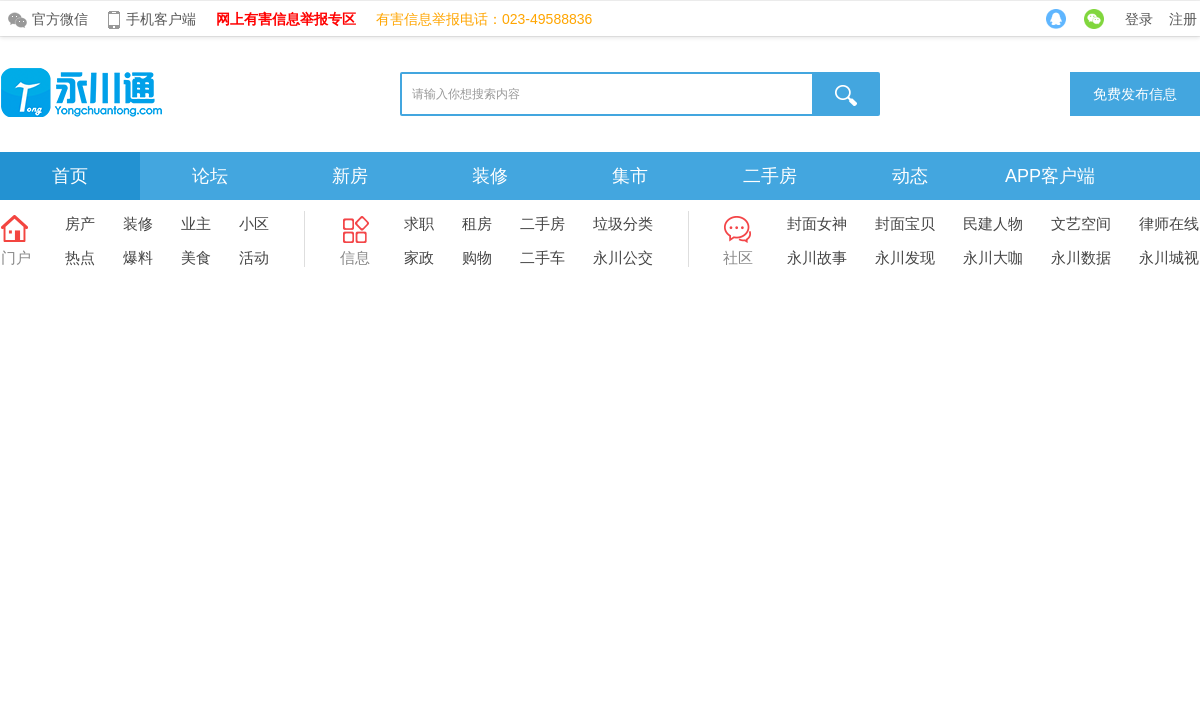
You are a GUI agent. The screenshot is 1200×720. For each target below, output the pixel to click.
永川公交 (623, 257)
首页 (70, 176)
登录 (1139, 19)
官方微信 (60, 19)
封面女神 (817, 223)
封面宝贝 (905, 223)
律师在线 (1169, 223)
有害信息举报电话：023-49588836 (484, 19)
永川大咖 (993, 257)
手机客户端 (161, 19)
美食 (196, 257)
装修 (490, 176)
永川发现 (905, 257)
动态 (910, 176)
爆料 (138, 257)
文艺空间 (1081, 223)
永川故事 (817, 257)
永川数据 (1081, 257)
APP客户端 (1050, 176)
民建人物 (993, 223)
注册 (1183, 19)
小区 (254, 223)
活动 (254, 257)
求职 (419, 223)
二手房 (770, 176)
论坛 (210, 176)
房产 (80, 223)
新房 (350, 176)
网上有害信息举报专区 (286, 19)
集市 (630, 176)
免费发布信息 (1135, 94)
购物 (477, 257)
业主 (196, 223)
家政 (419, 257)
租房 (477, 223)
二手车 (542, 257)
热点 (80, 257)
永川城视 (1169, 257)
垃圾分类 (623, 223)
